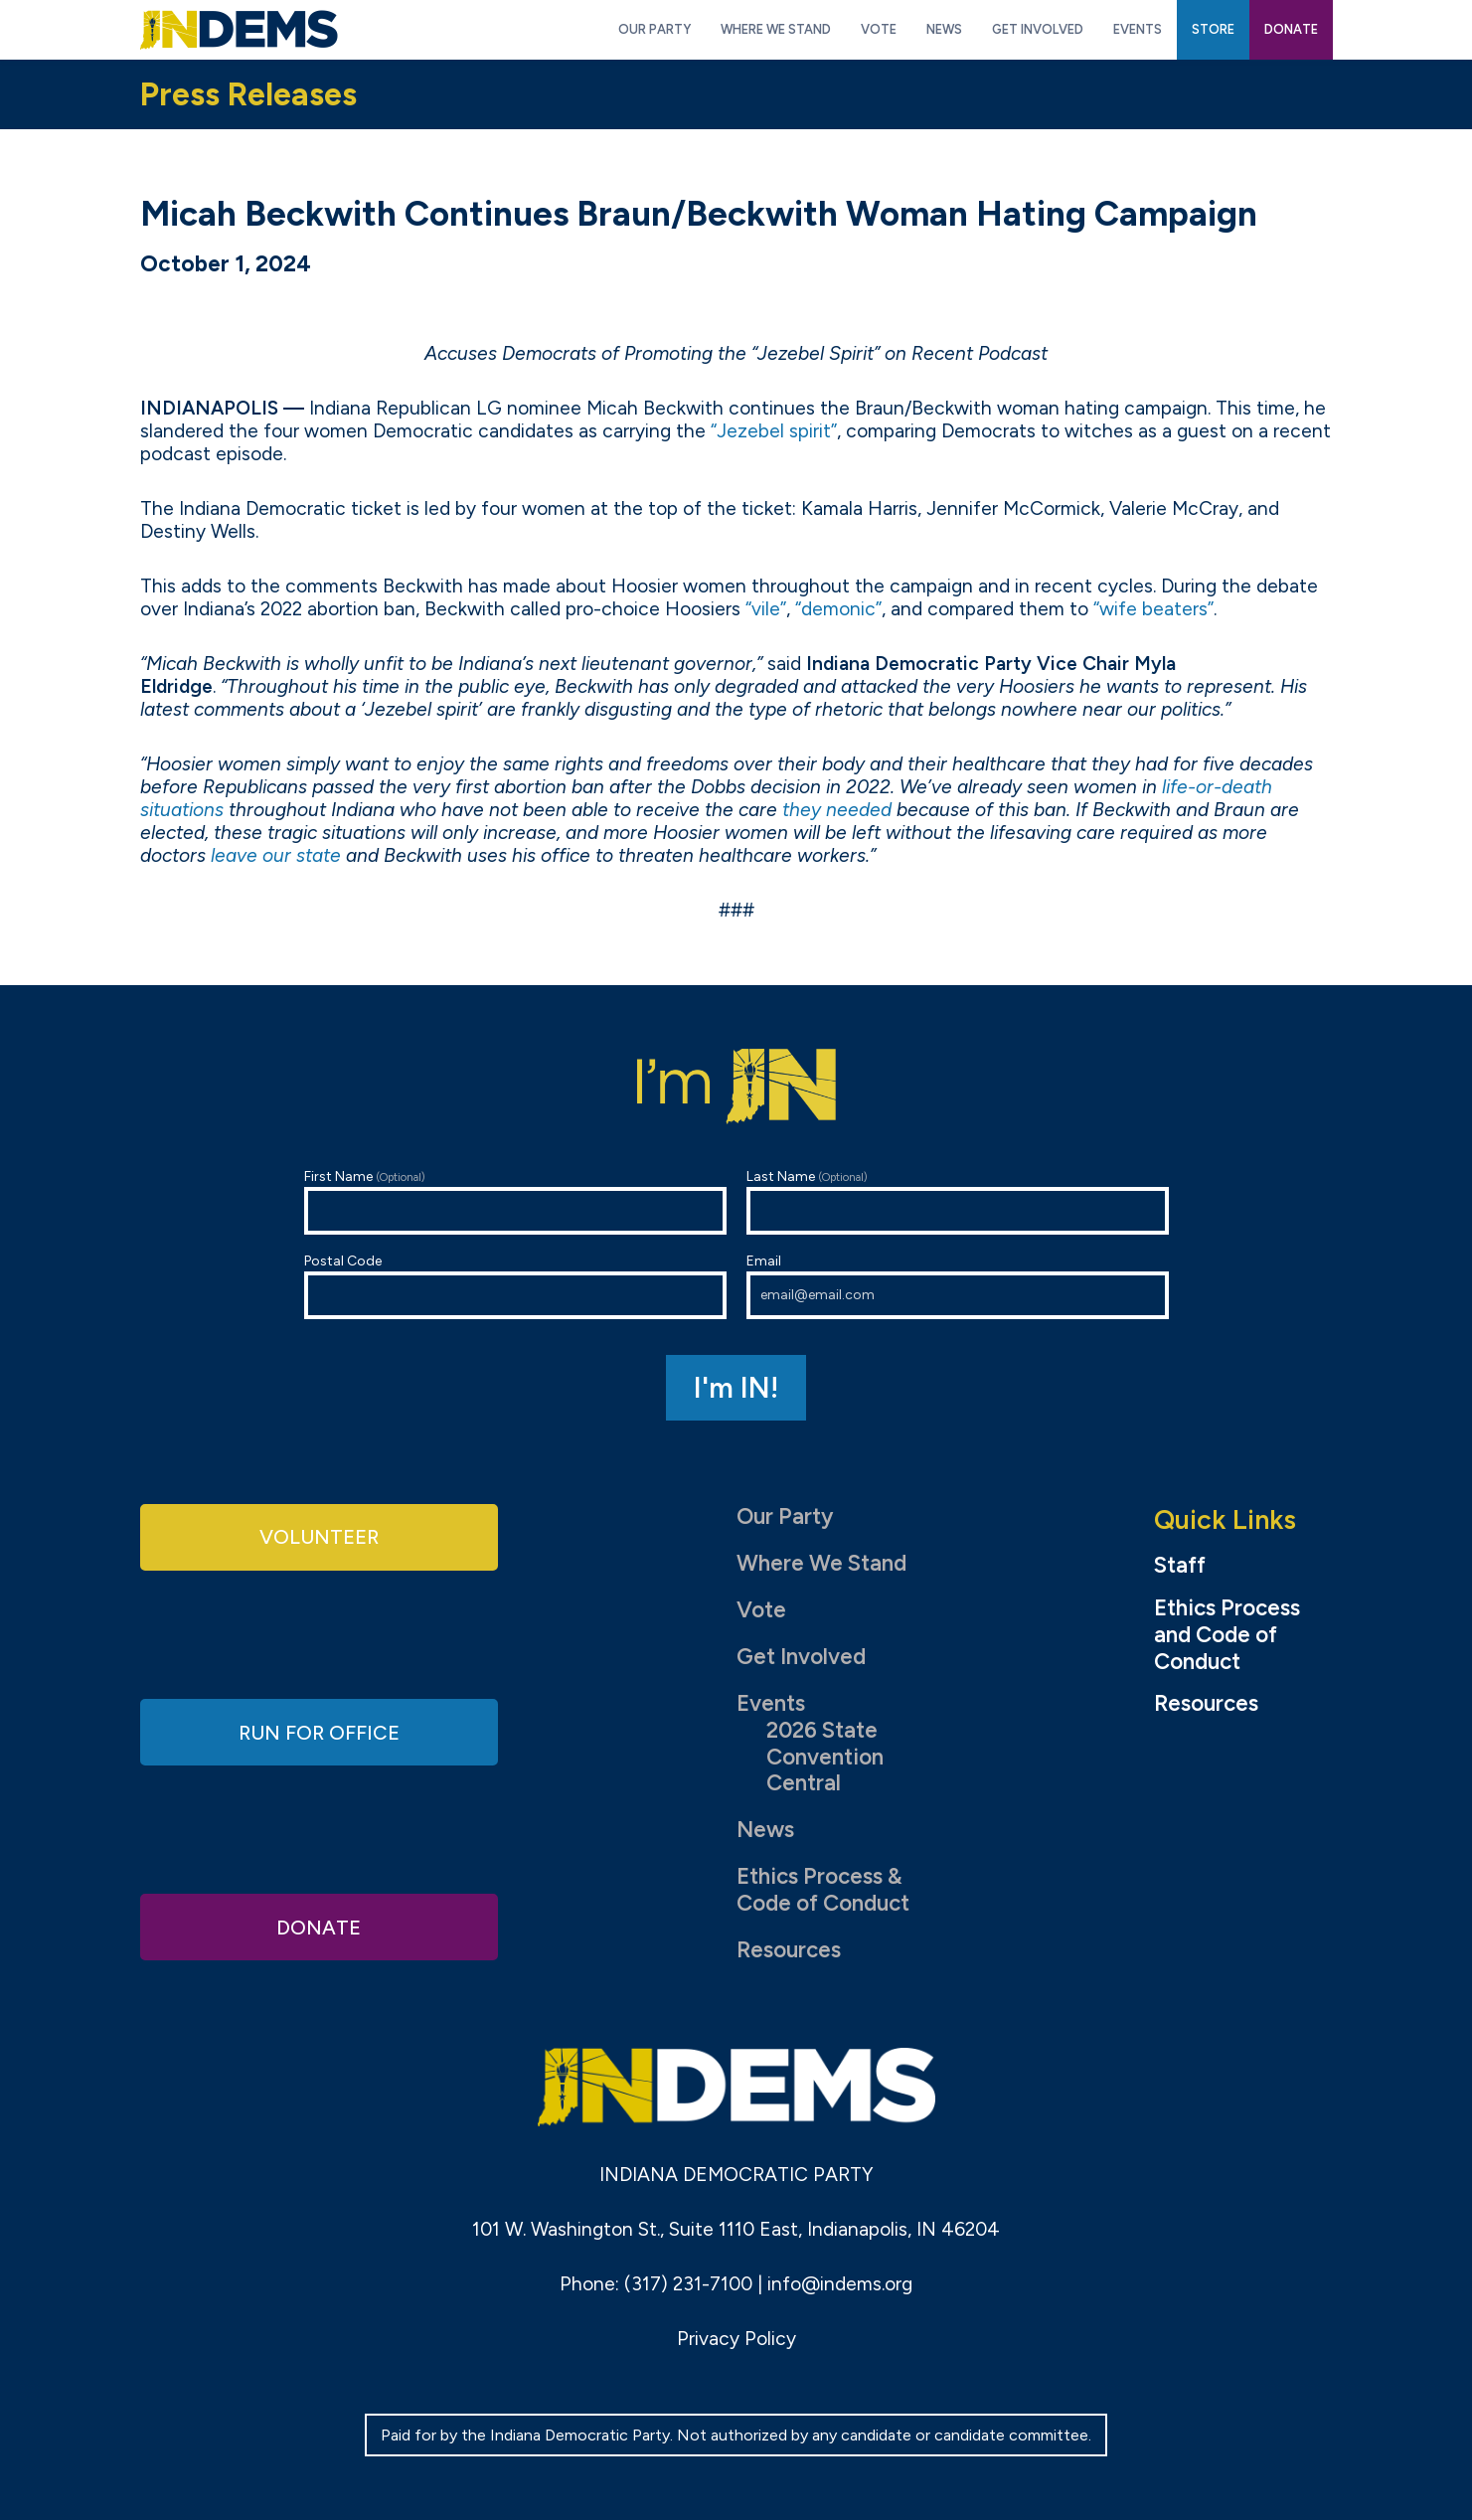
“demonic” (838, 608)
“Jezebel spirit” (774, 431)
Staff (1180, 1566)
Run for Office (319, 1731)
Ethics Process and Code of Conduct (1227, 1635)
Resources (788, 1949)
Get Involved (801, 1656)
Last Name (957, 1201)
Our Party (784, 1516)
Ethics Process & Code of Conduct (822, 1890)
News (765, 1829)
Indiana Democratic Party (239, 30)
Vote (761, 1609)
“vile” (765, 608)
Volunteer (319, 1537)
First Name (515, 1201)
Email (957, 1286)
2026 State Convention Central (825, 1757)
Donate (319, 1925)
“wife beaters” (1153, 608)
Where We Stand (821, 1563)
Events (770, 1703)
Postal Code (515, 1286)
